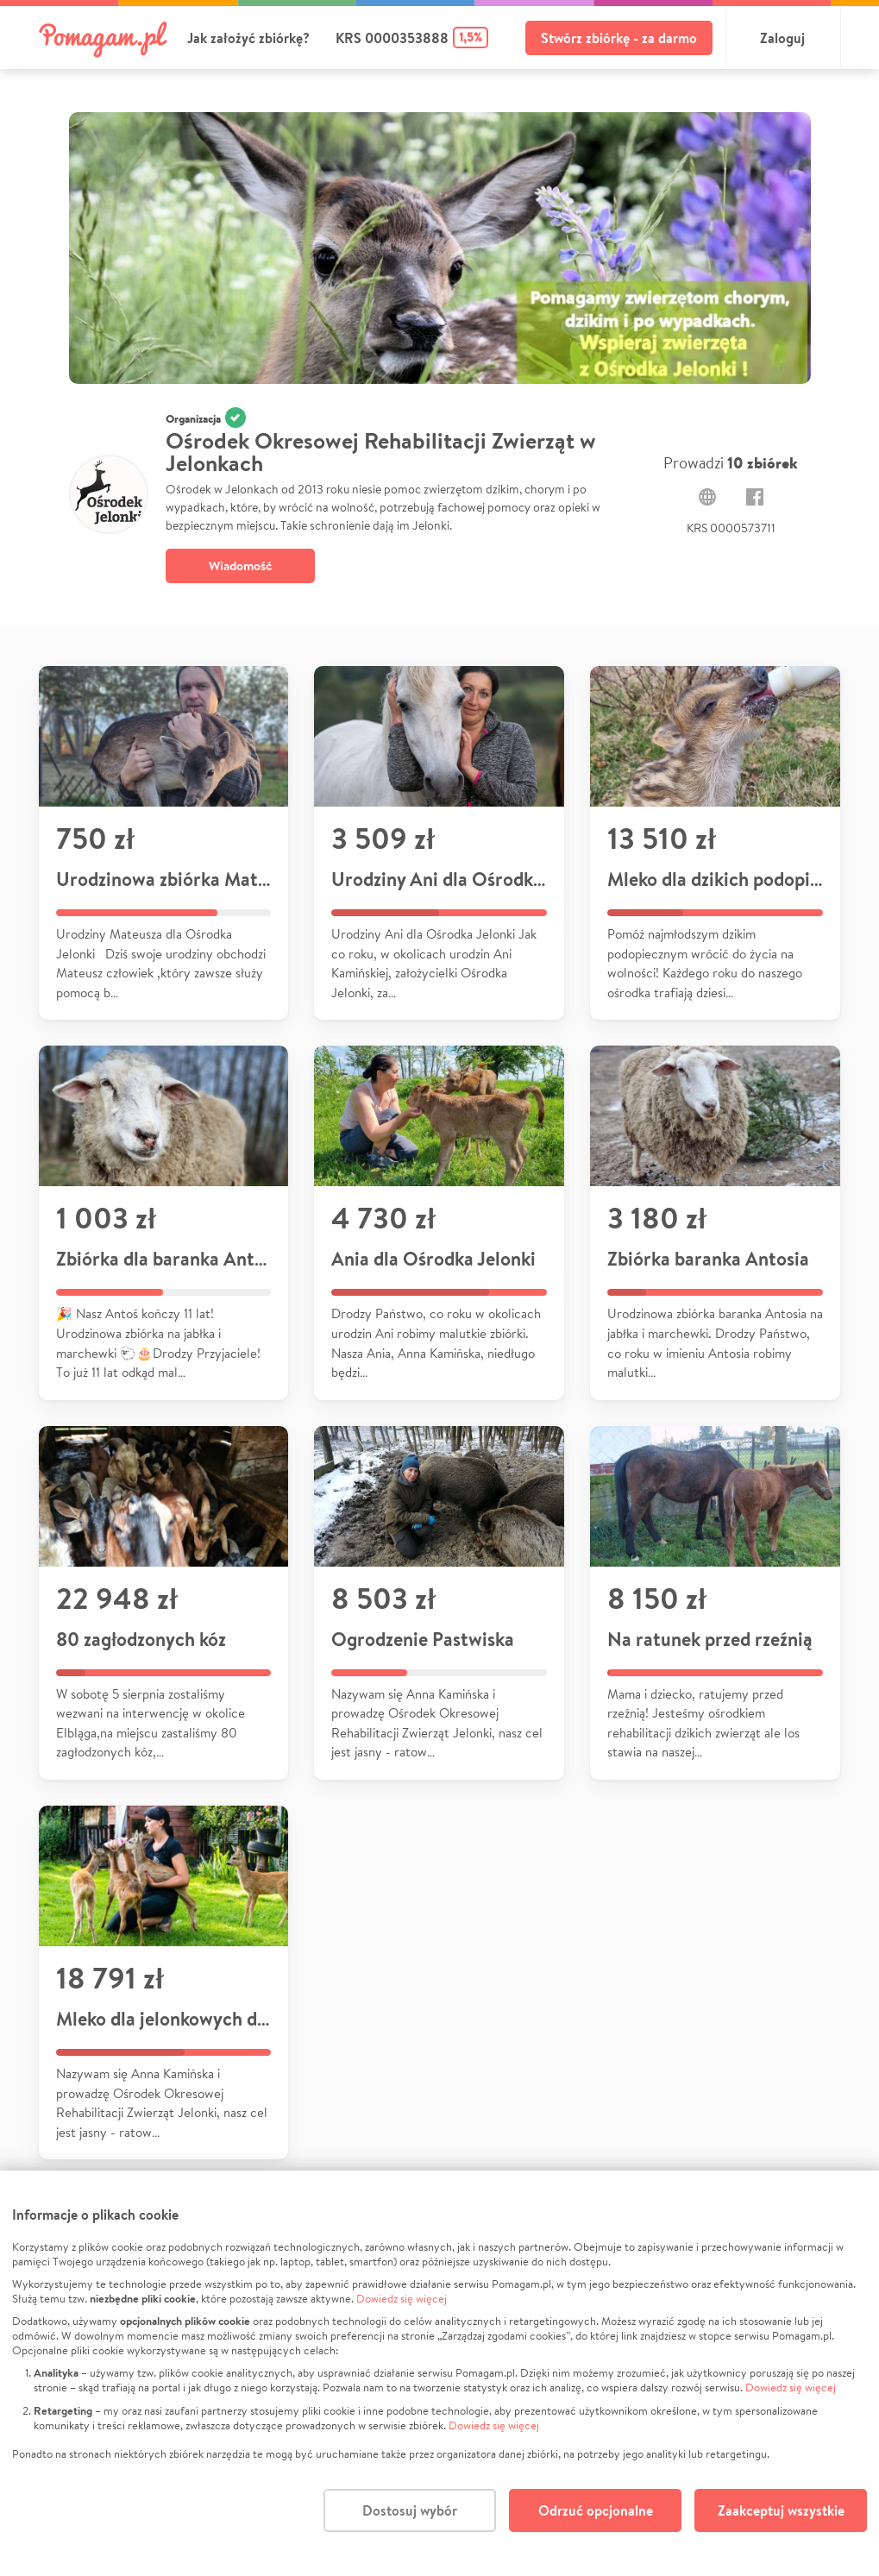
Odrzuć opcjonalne (595, 2510)
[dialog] (439, 2373)
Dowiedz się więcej (401, 2298)
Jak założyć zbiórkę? (248, 37)
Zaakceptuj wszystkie (781, 2510)
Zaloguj (782, 37)
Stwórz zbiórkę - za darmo (619, 37)
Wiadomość (240, 565)
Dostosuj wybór (409, 2510)
